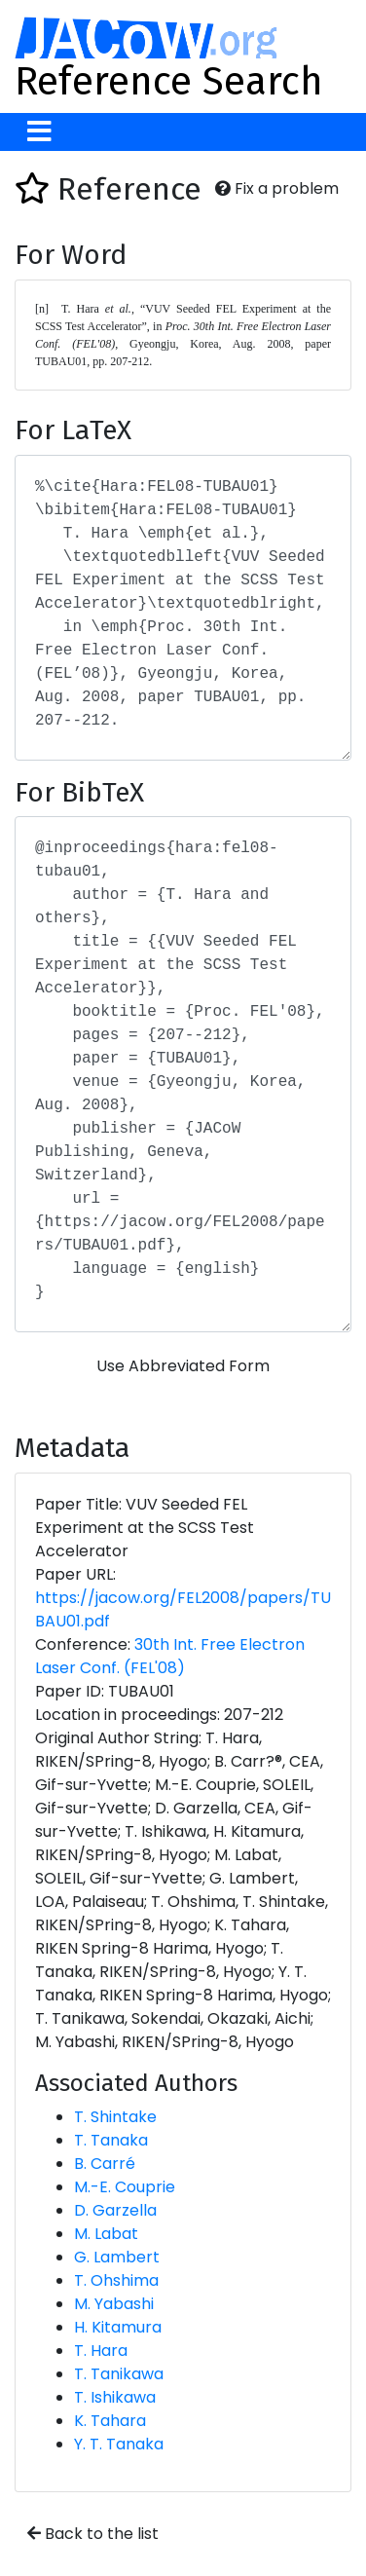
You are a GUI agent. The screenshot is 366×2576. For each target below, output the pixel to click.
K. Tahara (110, 2420)
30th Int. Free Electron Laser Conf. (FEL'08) (170, 1656)
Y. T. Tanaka (119, 2444)
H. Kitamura (118, 2327)
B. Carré (104, 2163)
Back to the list (93, 2533)
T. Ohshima (116, 2280)
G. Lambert (117, 2257)
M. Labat (106, 2233)
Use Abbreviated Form (183, 1366)
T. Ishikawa (115, 2397)
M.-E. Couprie (124, 2187)
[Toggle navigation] (39, 132)
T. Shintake (115, 2117)
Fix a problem (277, 188)
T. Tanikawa (119, 2374)
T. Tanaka (111, 2140)
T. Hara (101, 2350)
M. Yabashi (114, 2304)
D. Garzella (115, 2210)
